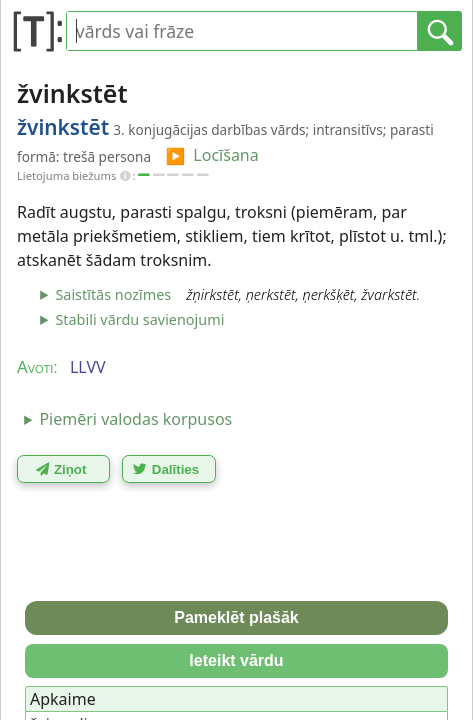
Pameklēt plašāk (236, 617)
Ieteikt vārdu (236, 660)
